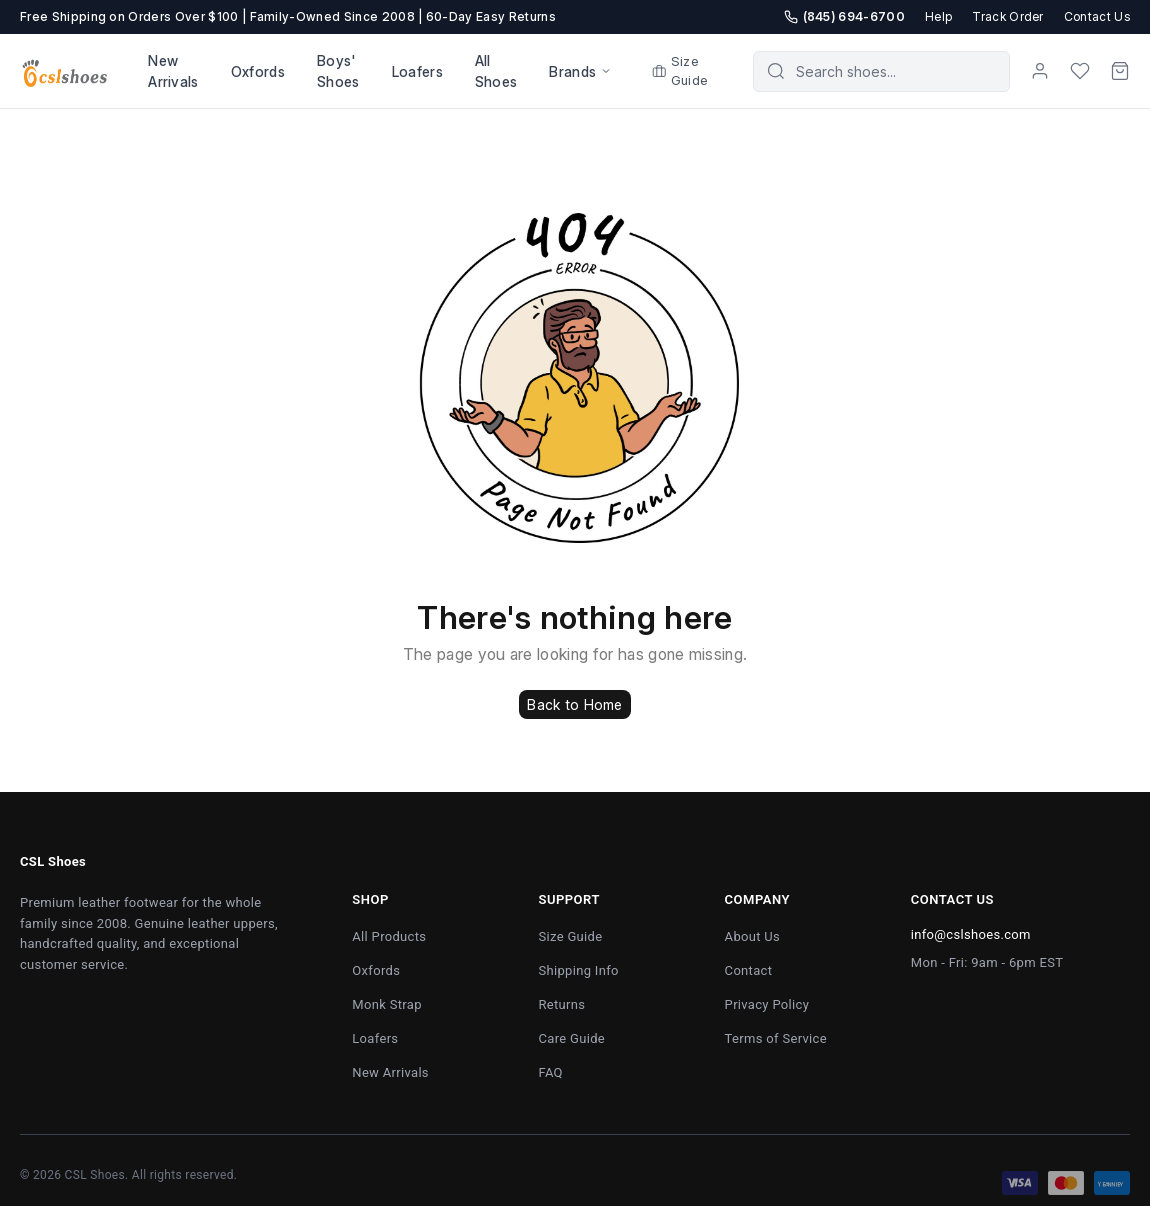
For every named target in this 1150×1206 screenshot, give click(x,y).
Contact (749, 970)
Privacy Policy (767, 1004)
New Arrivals (173, 71)
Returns (561, 1004)
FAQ (550, 1072)
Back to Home (574, 704)
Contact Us (1097, 16)
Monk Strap (386, 1004)
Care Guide (571, 1038)
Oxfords (258, 71)
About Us (753, 936)
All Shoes (496, 71)
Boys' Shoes (338, 71)
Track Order (1008, 16)
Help (938, 16)
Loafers (417, 71)
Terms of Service (776, 1038)
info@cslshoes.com (971, 934)
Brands (580, 71)
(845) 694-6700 (844, 16)
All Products (389, 936)
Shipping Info (578, 970)
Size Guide (680, 71)
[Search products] (895, 71)
